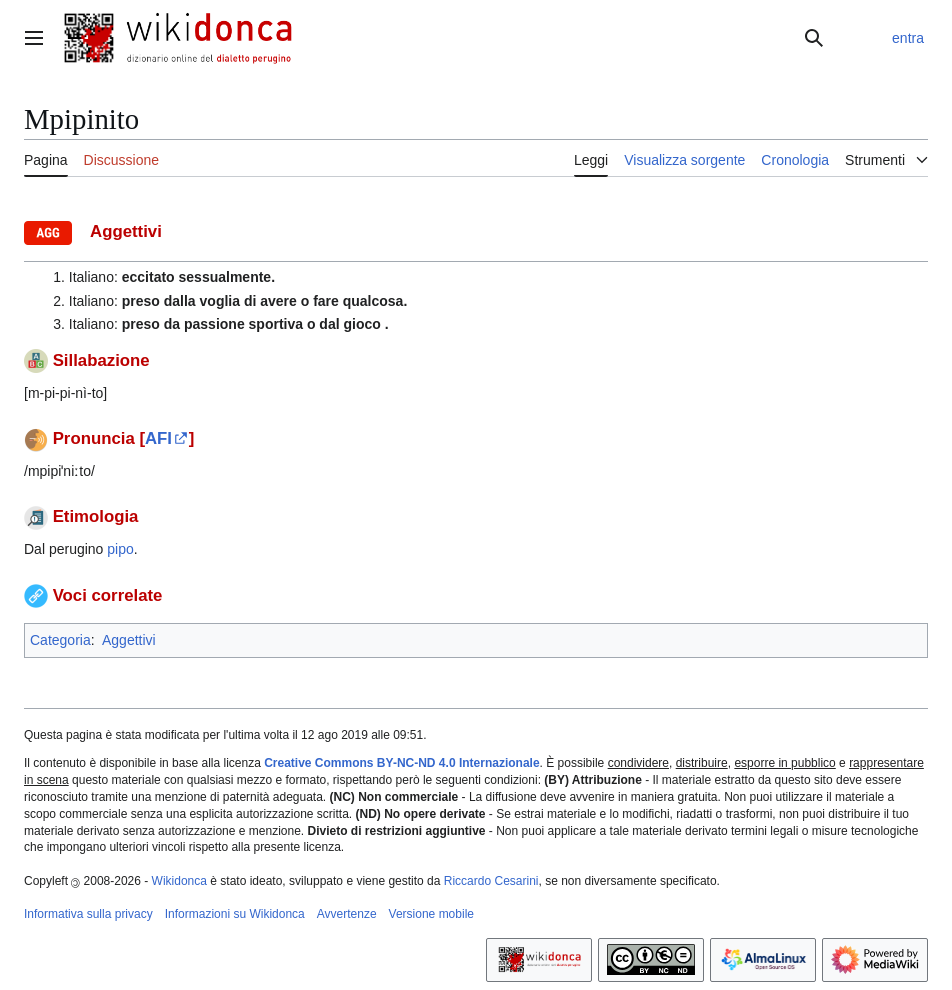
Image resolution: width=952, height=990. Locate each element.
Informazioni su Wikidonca (235, 914)
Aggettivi (129, 640)
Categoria (60, 640)
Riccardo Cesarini (491, 881)
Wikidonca (179, 881)
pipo (120, 549)
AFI (158, 438)
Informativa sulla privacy (88, 914)
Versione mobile (431, 914)
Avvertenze (347, 914)
